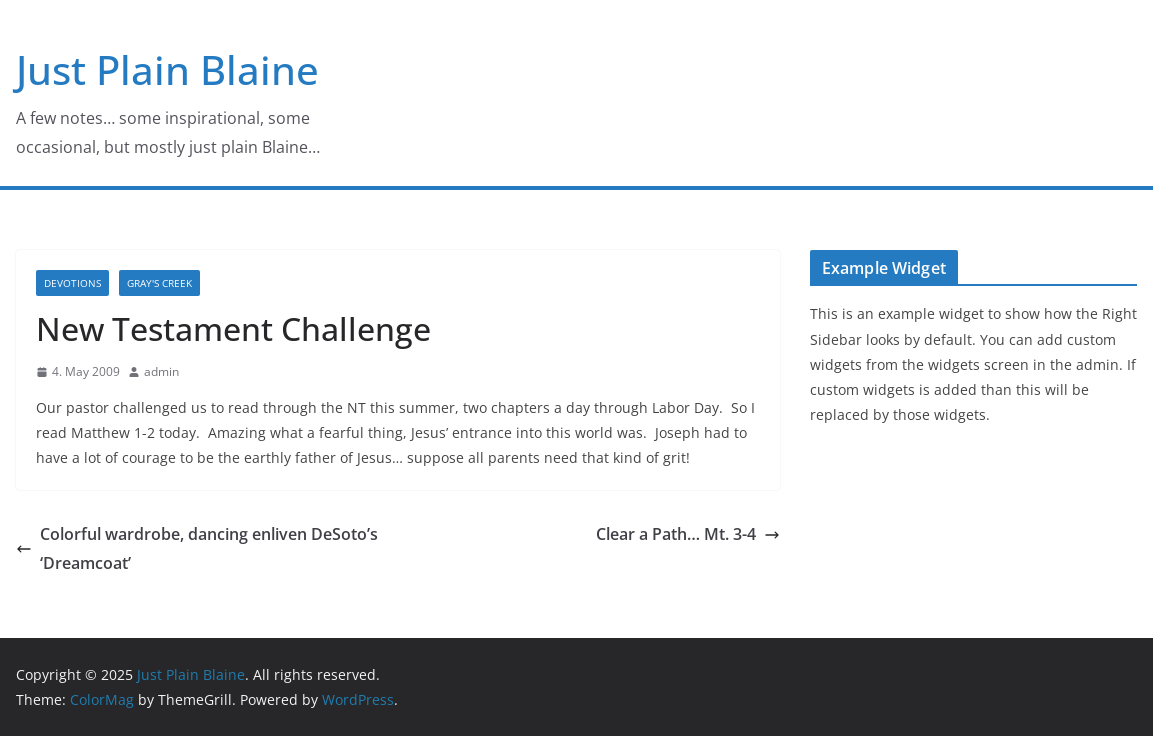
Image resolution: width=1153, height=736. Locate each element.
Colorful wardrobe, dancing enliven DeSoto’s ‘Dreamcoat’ (197, 548)
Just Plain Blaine (167, 69)
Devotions (72, 283)
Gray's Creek (159, 283)
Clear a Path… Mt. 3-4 (688, 534)
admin (161, 371)
